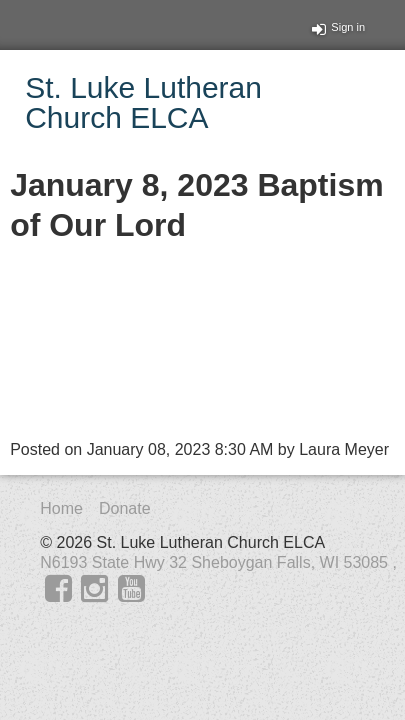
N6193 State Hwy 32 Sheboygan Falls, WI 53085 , (218, 562)
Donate (125, 508)
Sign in (338, 27)
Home (61, 508)
